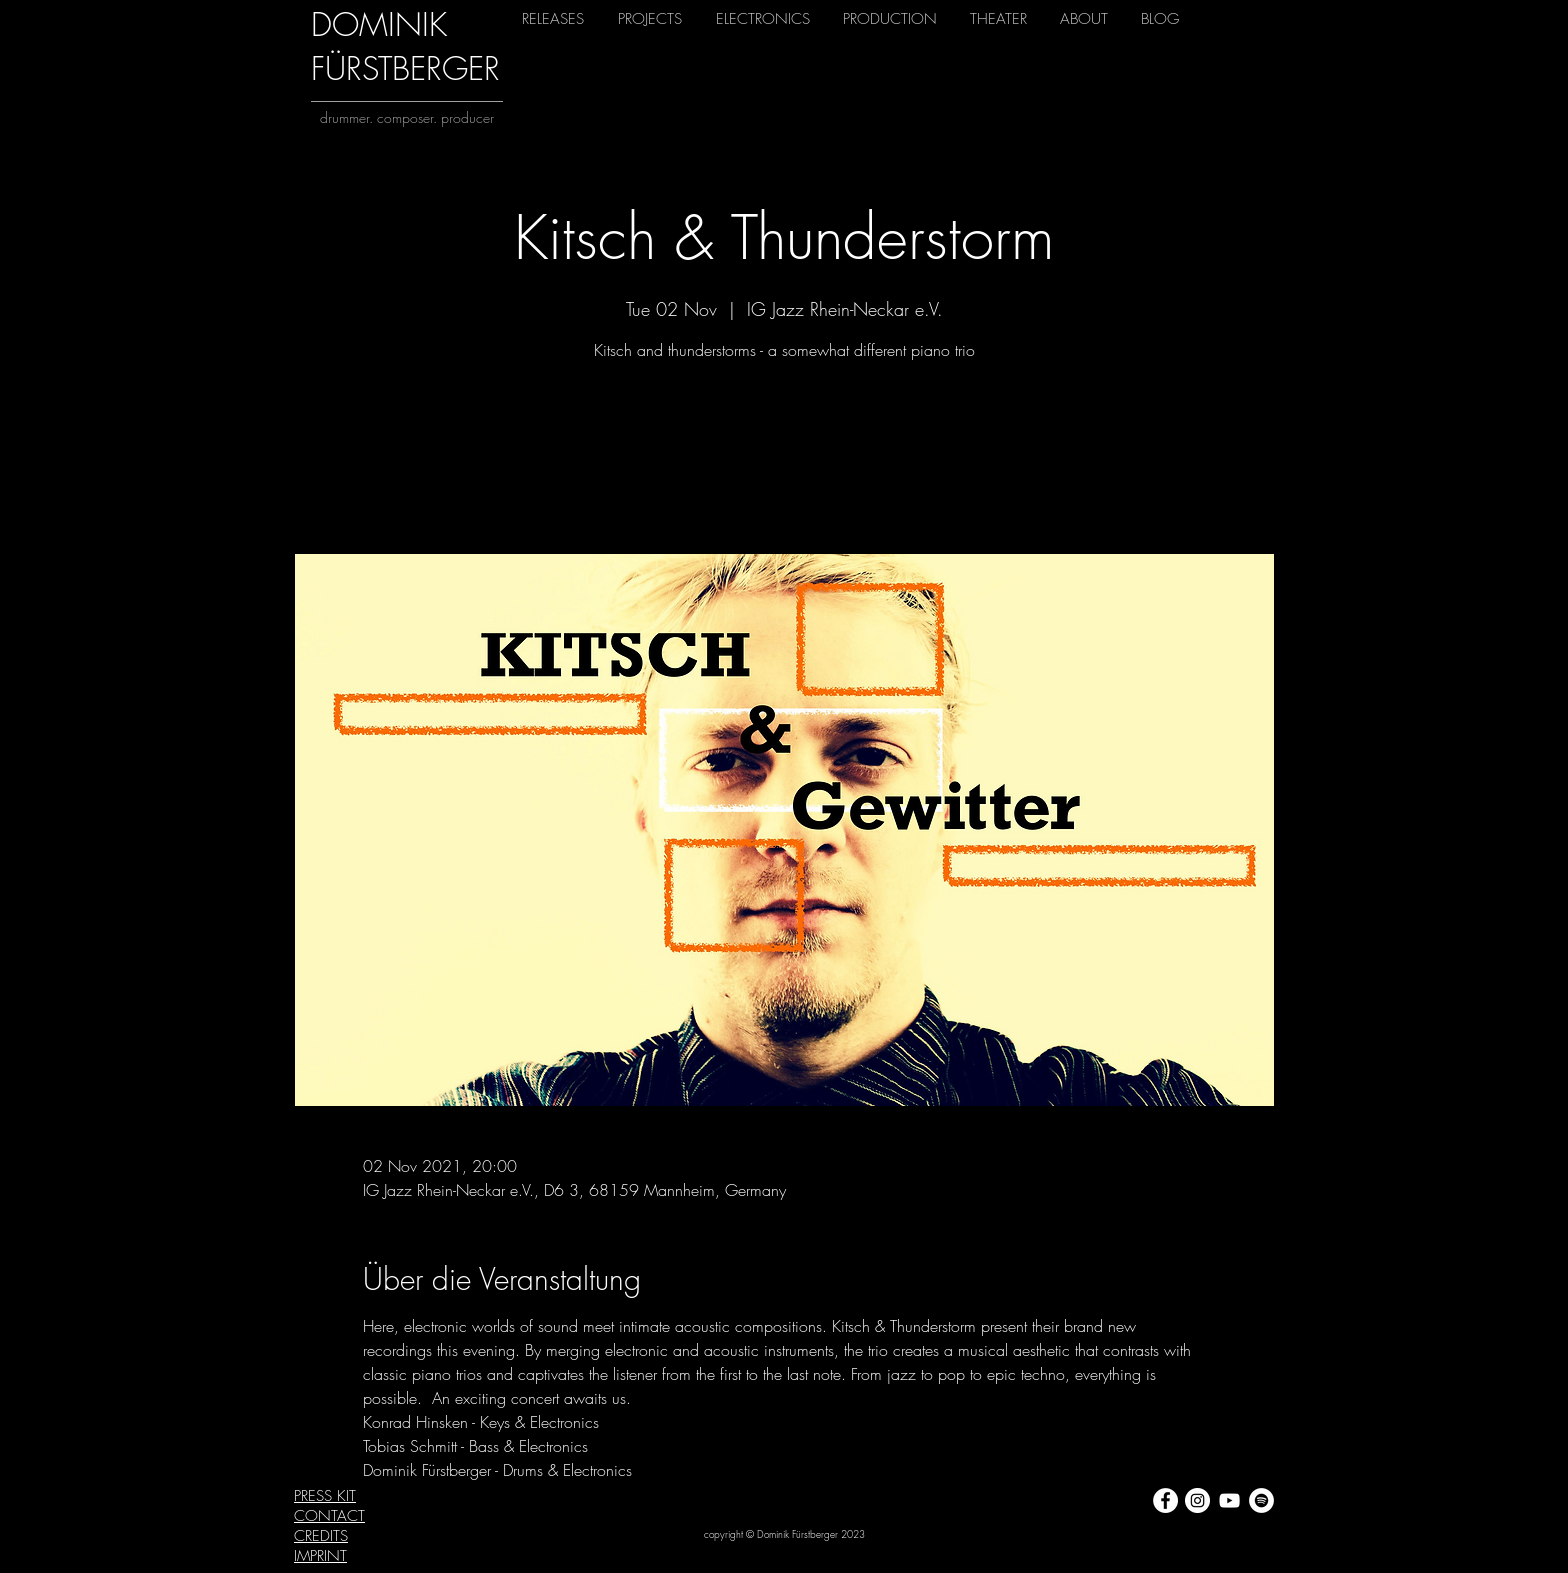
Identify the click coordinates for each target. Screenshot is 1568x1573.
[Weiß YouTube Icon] (1229, 1500)
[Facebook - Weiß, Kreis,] (1165, 1500)
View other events (784, 461)
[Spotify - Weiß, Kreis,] (1261, 1500)
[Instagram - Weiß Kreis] (1197, 1500)
